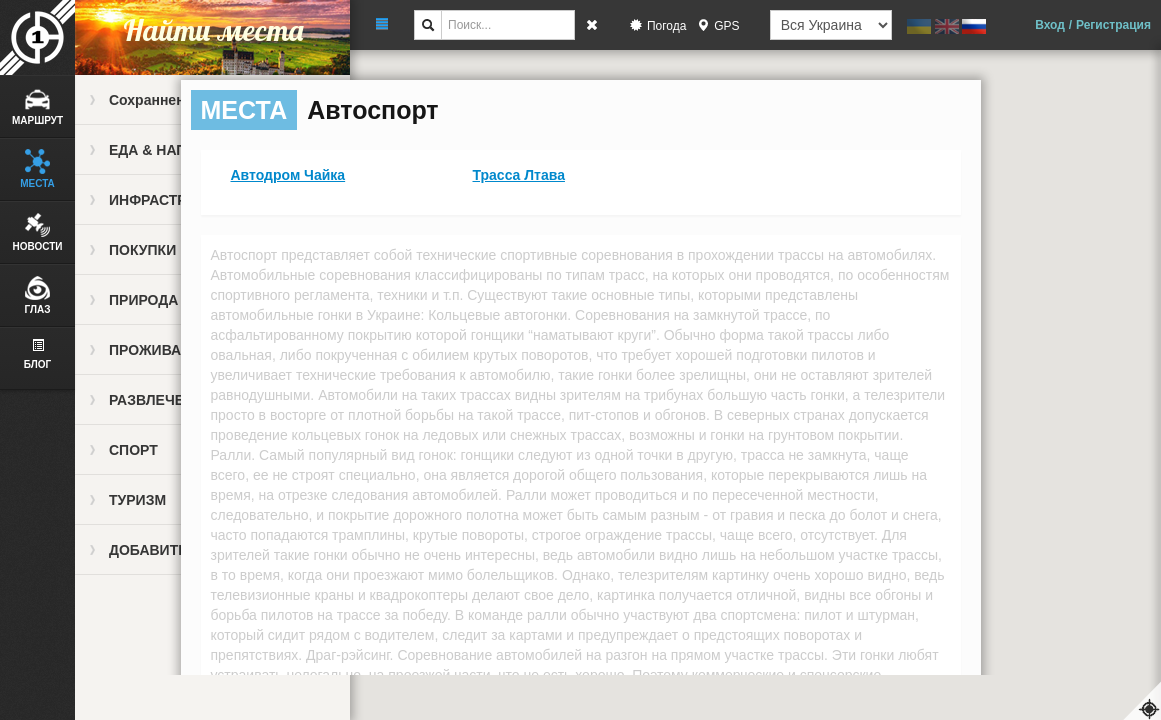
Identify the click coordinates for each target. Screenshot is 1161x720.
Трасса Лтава (519, 175)
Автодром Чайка (288, 175)
